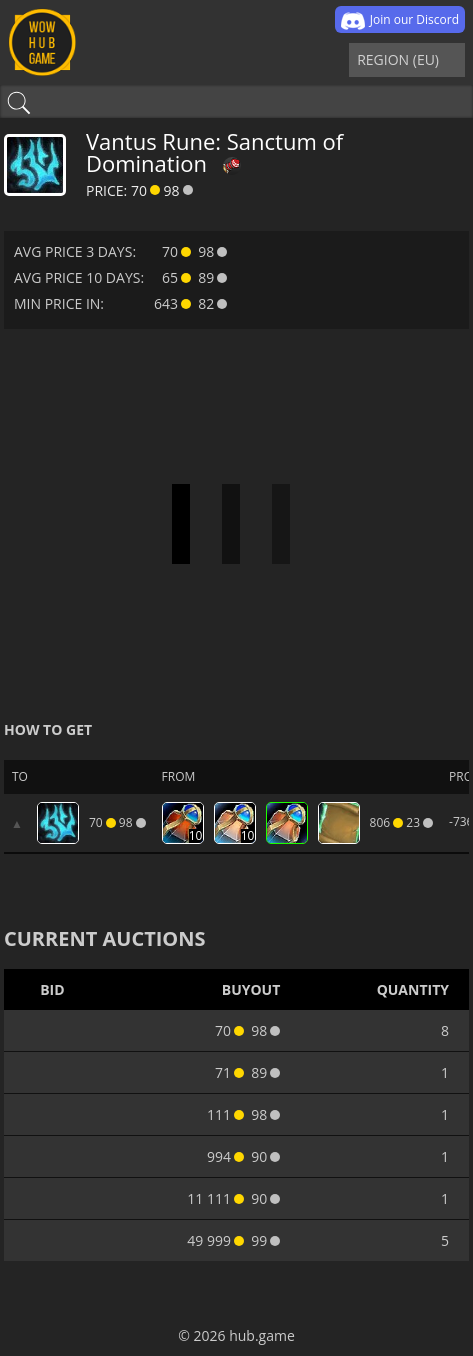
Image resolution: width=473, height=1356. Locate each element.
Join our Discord (400, 21)
